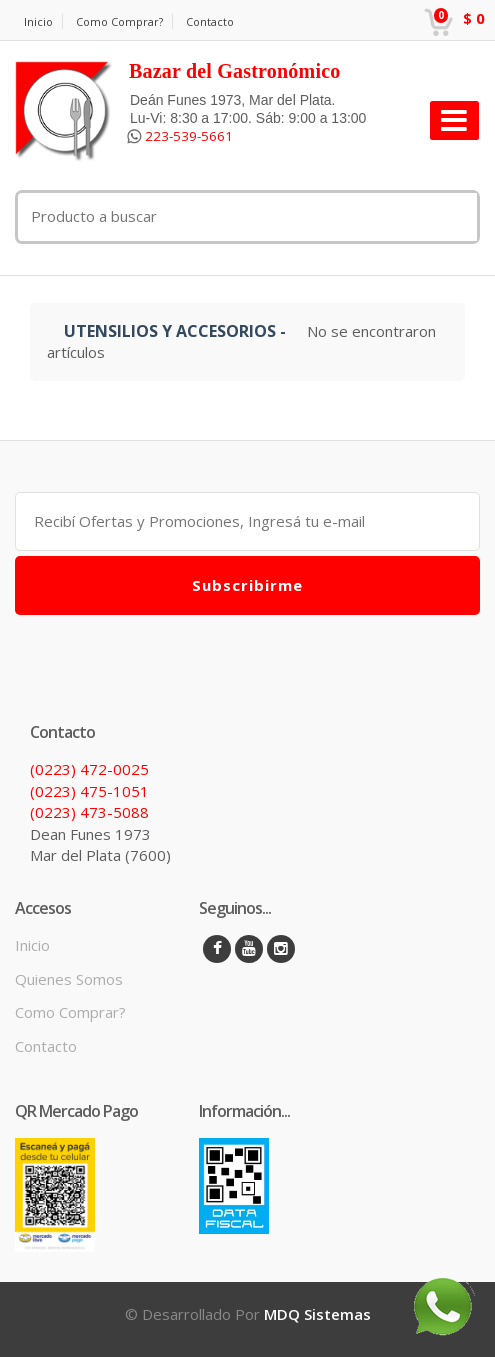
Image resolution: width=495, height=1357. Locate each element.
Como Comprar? (119, 21)
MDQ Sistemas (317, 1314)
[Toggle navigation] (454, 120)
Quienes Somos (69, 979)
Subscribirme (247, 585)
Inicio (38, 21)
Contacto (210, 21)
